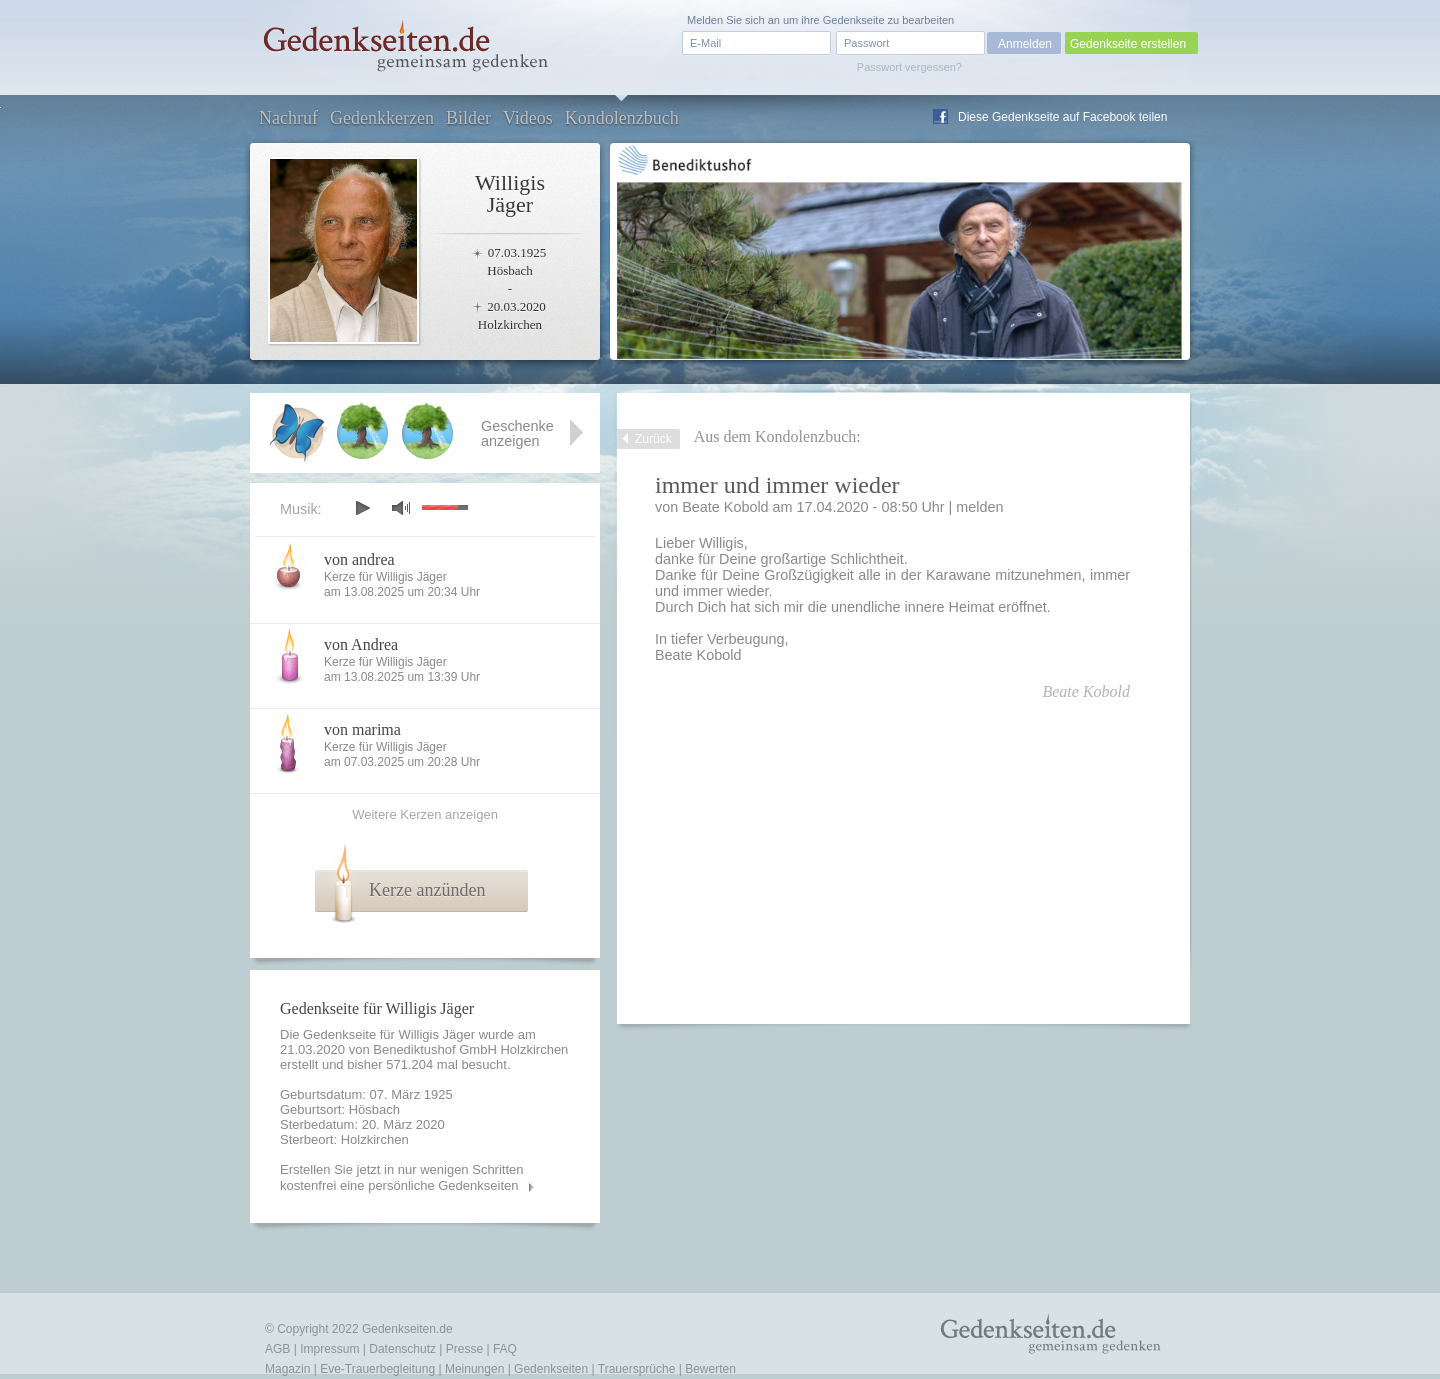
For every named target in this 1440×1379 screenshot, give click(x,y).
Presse (464, 1349)
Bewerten (710, 1369)
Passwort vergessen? (909, 67)
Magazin (287, 1369)
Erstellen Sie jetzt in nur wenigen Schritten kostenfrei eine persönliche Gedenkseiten (402, 1177)
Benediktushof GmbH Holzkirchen (470, 1049)
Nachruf (288, 118)
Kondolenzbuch (622, 118)
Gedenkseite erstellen (1128, 44)
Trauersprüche (637, 1369)
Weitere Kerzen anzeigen (425, 814)
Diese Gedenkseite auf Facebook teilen (1062, 117)
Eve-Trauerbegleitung (377, 1369)
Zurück (653, 439)
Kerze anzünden (427, 890)
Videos (528, 118)
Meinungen (474, 1369)
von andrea (359, 559)
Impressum (329, 1349)
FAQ (505, 1349)
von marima (362, 729)
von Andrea (361, 644)
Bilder (468, 118)
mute (401, 507)
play (362, 508)
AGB (277, 1349)
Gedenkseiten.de (407, 1329)
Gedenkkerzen (382, 118)
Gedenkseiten (551, 1369)
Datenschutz (402, 1349)
